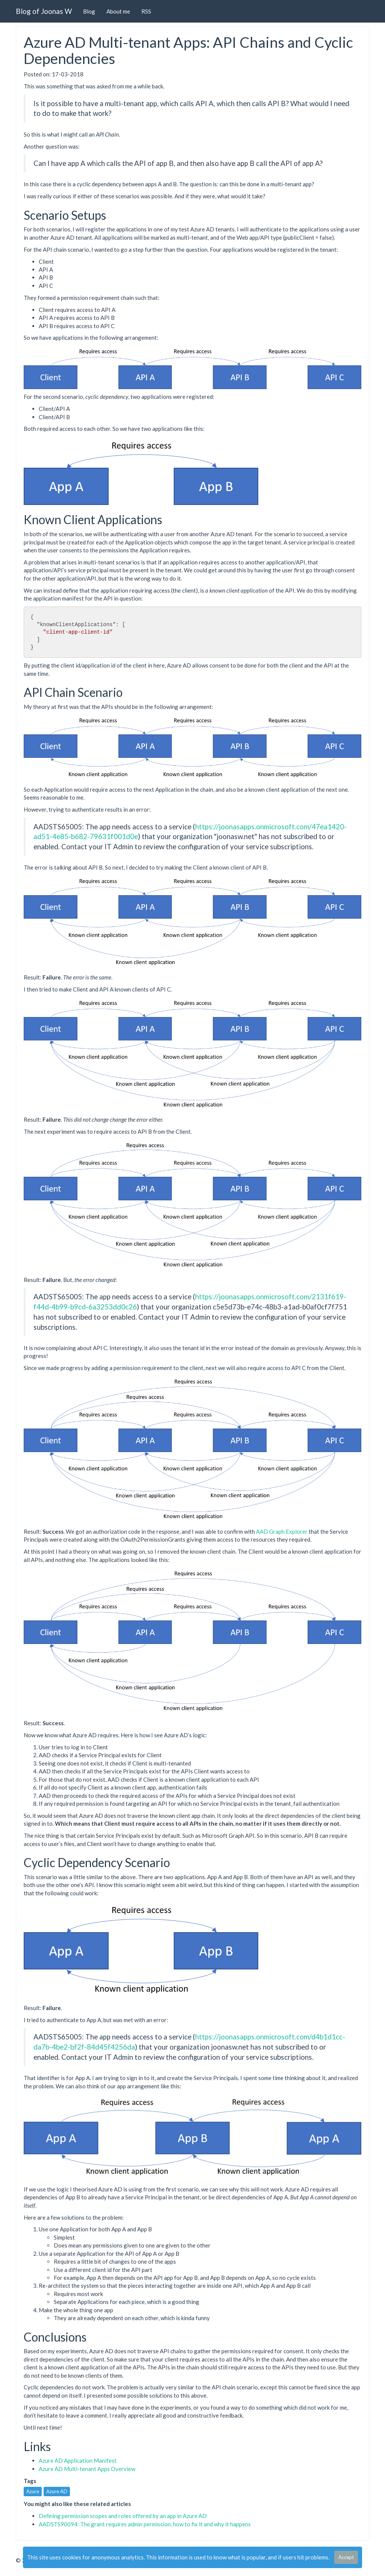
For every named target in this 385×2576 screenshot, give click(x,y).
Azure (32, 2491)
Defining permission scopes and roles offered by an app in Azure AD (123, 2515)
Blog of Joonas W (44, 11)
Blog (89, 11)
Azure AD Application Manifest (78, 2460)
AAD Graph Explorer (282, 1531)
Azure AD (56, 2491)
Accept (346, 2557)
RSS (146, 11)
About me (118, 11)
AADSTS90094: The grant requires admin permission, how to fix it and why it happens (145, 2524)
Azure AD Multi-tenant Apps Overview (87, 2468)
